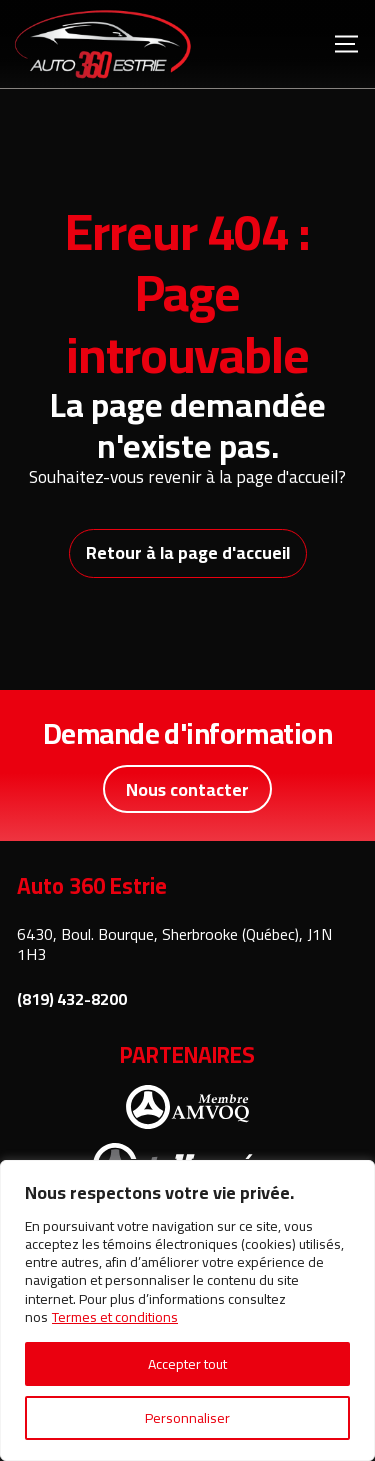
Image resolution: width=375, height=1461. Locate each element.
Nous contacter (187, 789)
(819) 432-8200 (72, 999)
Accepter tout (187, 1364)
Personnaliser (187, 1418)
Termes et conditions (115, 1317)
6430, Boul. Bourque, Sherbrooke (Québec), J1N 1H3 (174, 944)
